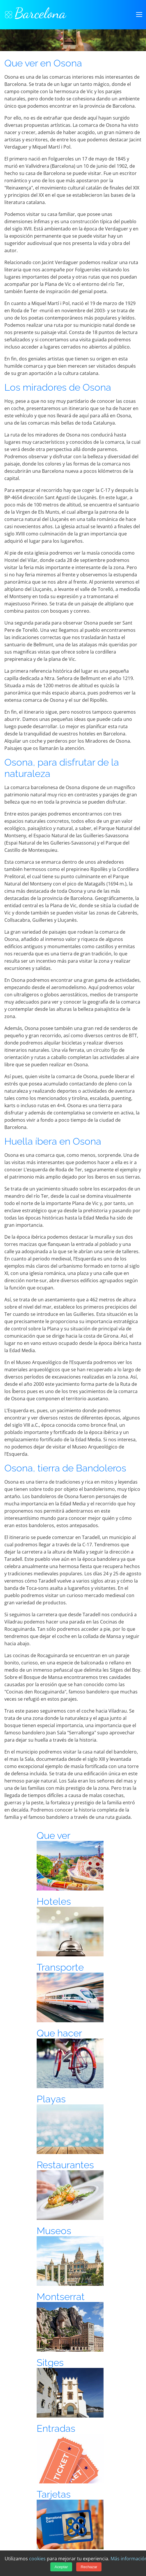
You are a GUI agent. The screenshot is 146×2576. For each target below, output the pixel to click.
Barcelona (35, 13)
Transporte (60, 1967)
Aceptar (61, 2567)
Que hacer (59, 2033)
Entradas (56, 2428)
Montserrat (61, 2296)
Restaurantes (65, 2165)
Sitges (50, 2362)
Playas (51, 2099)
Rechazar (89, 2567)
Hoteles (54, 1901)
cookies (37, 2558)
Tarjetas (54, 2494)
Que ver (53, 1835)
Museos (54, 2230)
